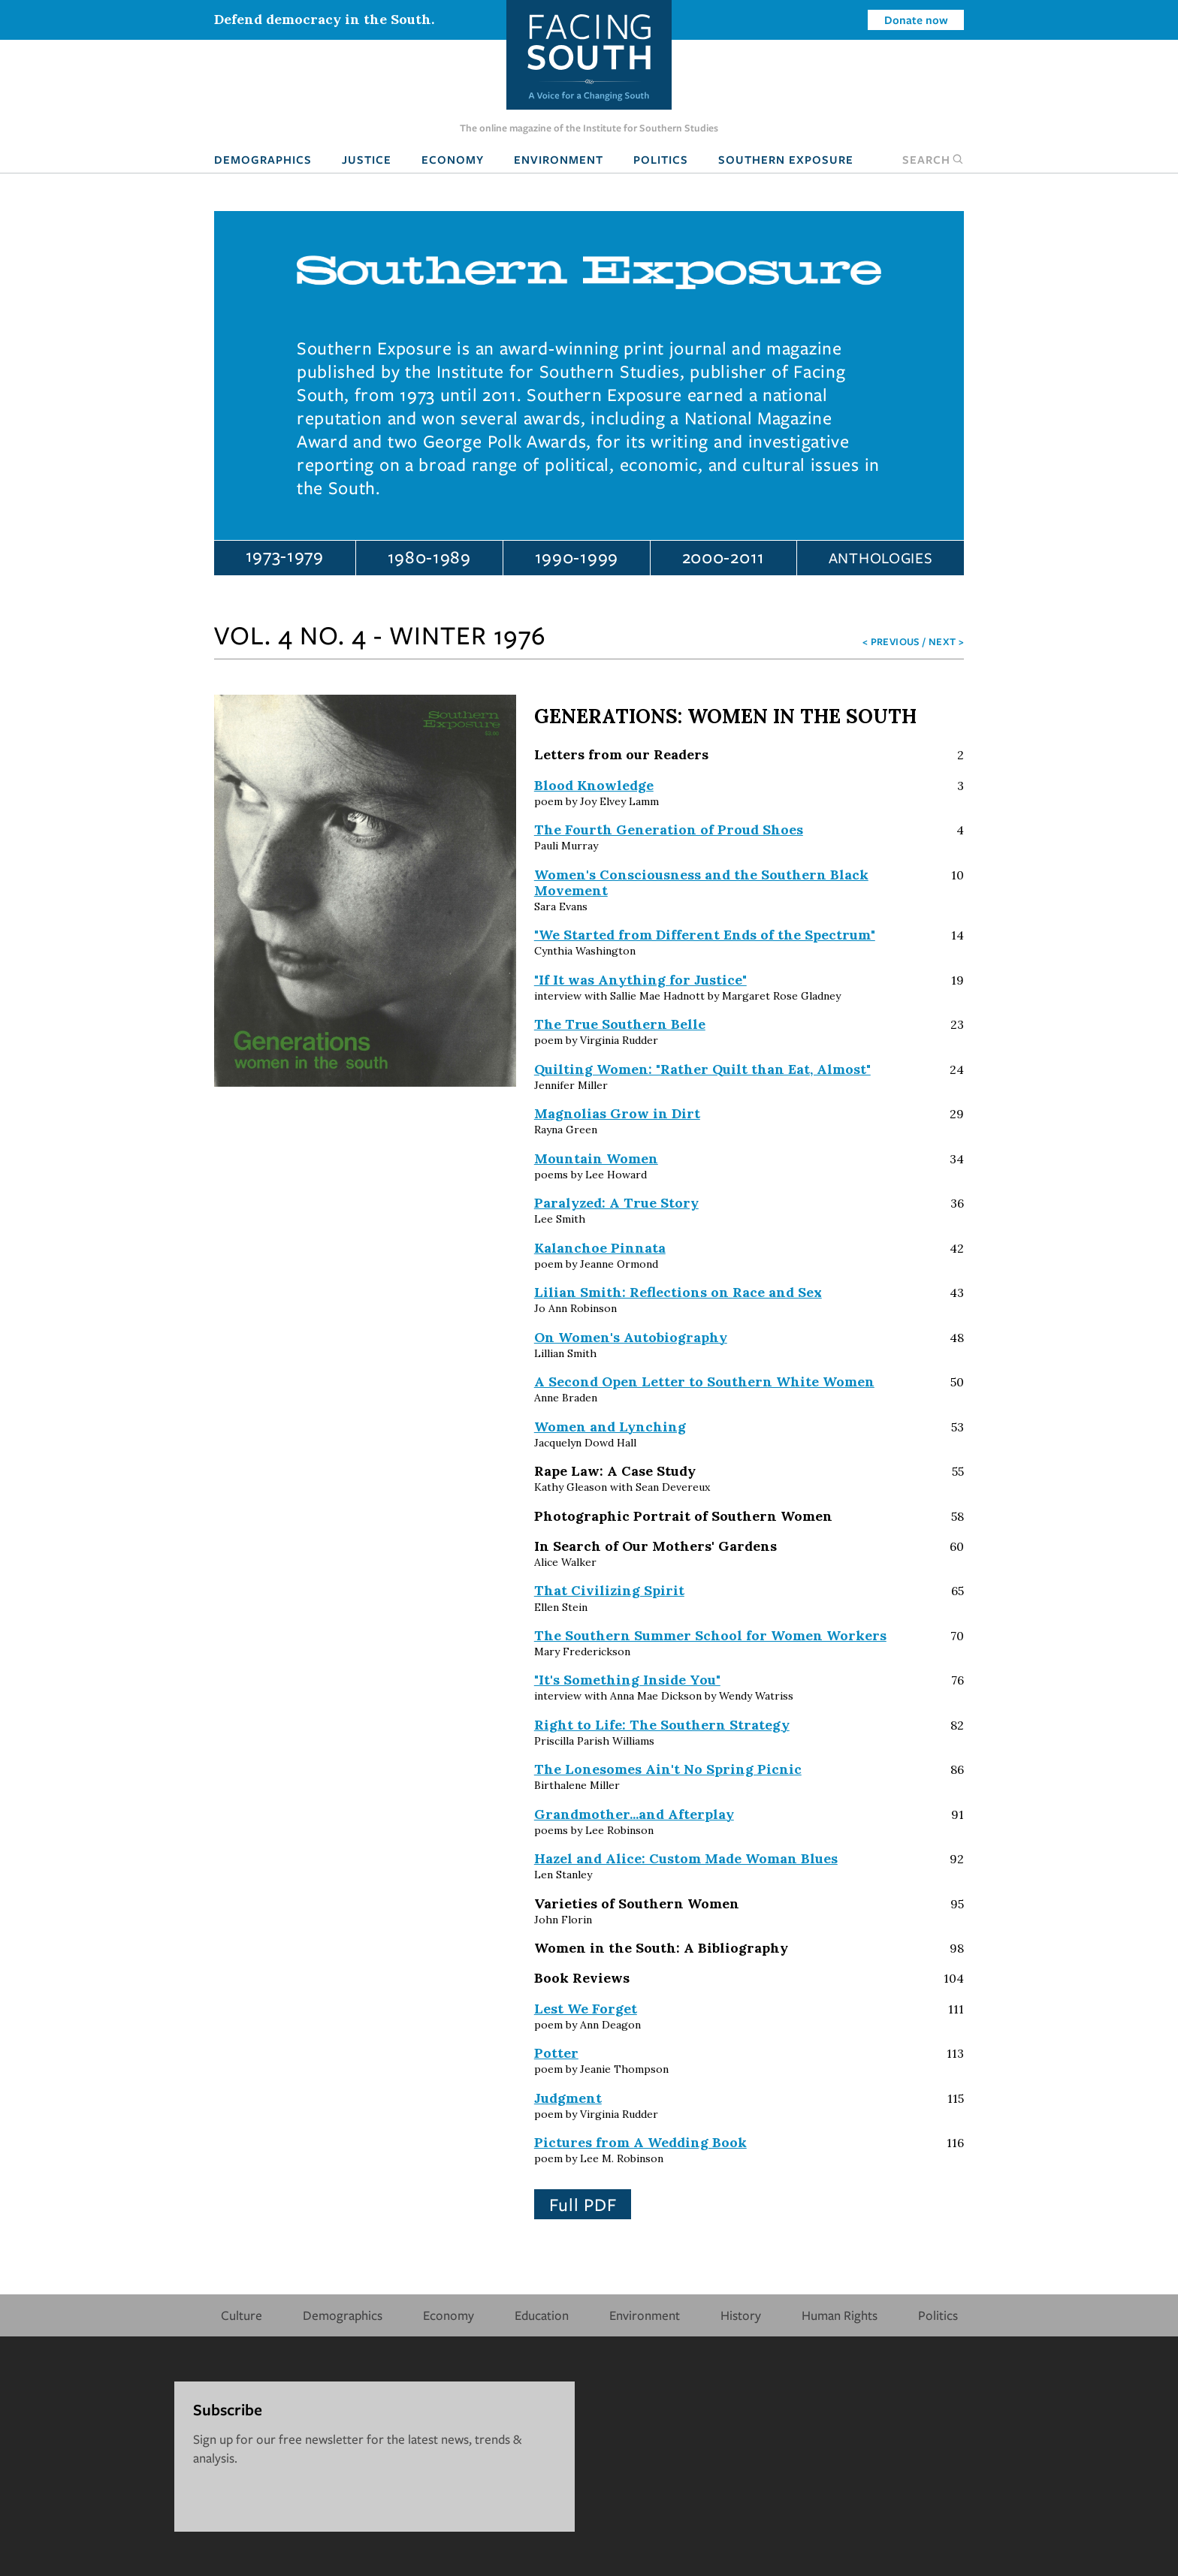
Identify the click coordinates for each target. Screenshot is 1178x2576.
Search (933, 159)
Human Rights (839, 2315)
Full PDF (583, 2204)
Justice (366, 159)
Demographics (263, 159)
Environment (558, 159)
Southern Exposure (785, 159)
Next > (946, 641)
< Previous (891, 641)
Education (542, 2315)
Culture (241, 2315)
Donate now (916, 19)
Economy (452, 159)
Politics (660, 159)
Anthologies (881, 557)
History (740, 2315)
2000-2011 (723, 556)
